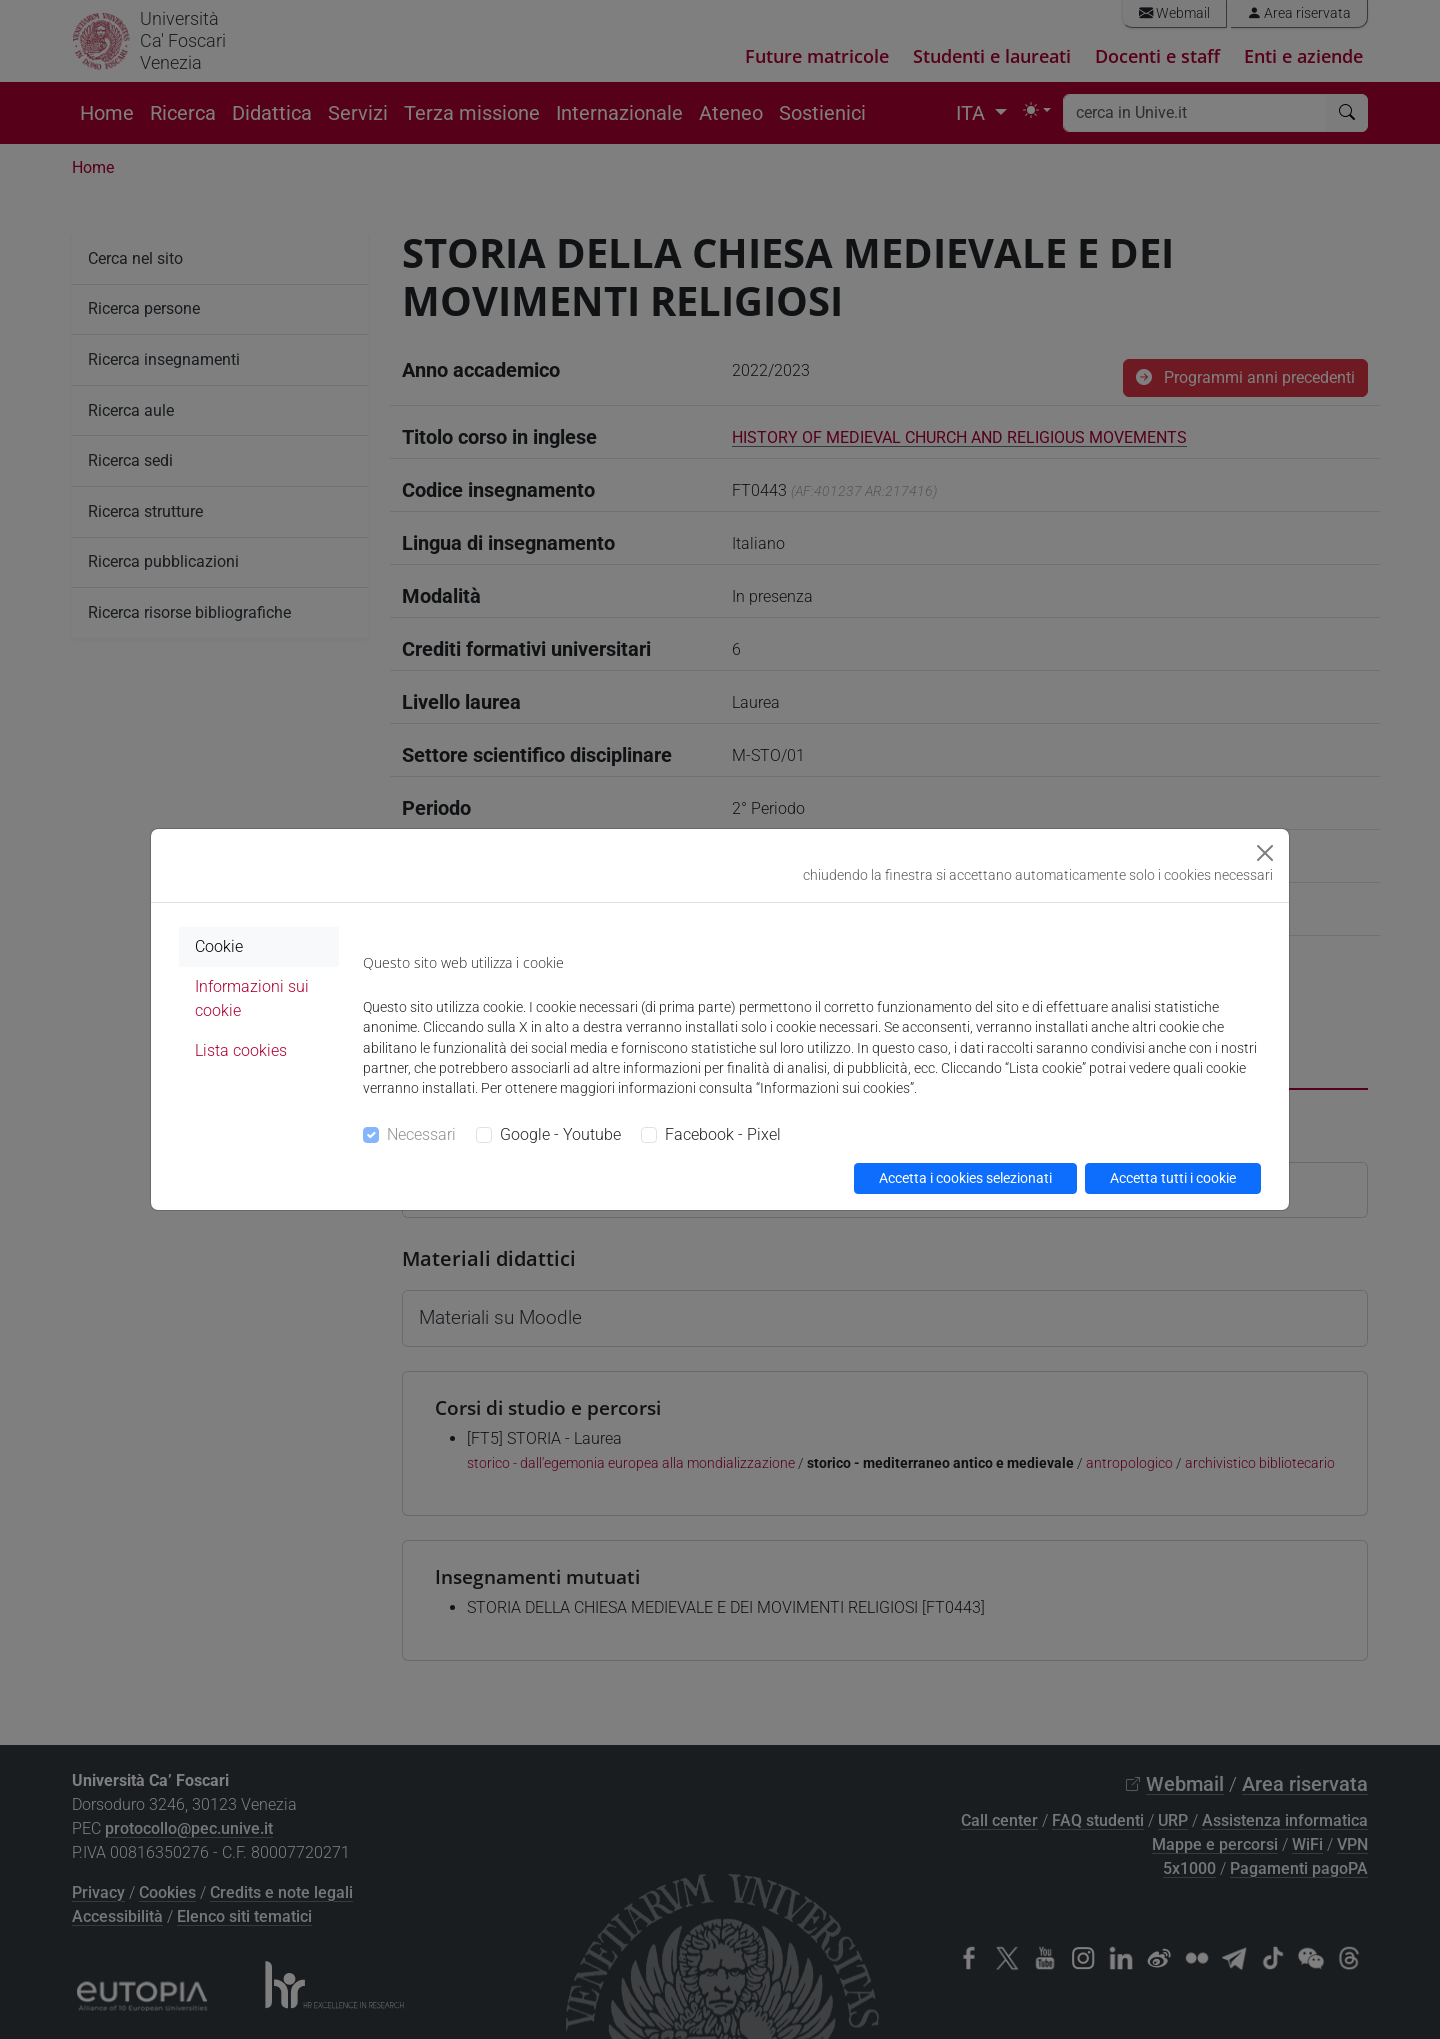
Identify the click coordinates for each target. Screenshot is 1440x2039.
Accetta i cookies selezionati (965, 1178)
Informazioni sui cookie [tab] (252, 998)
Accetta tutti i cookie (1173, 1178)
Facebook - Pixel (723, 1134)
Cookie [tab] (219, 946)
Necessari (421, 1134)
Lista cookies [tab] (241, 1050)
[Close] (1265, 853)
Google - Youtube (560, 1134)
